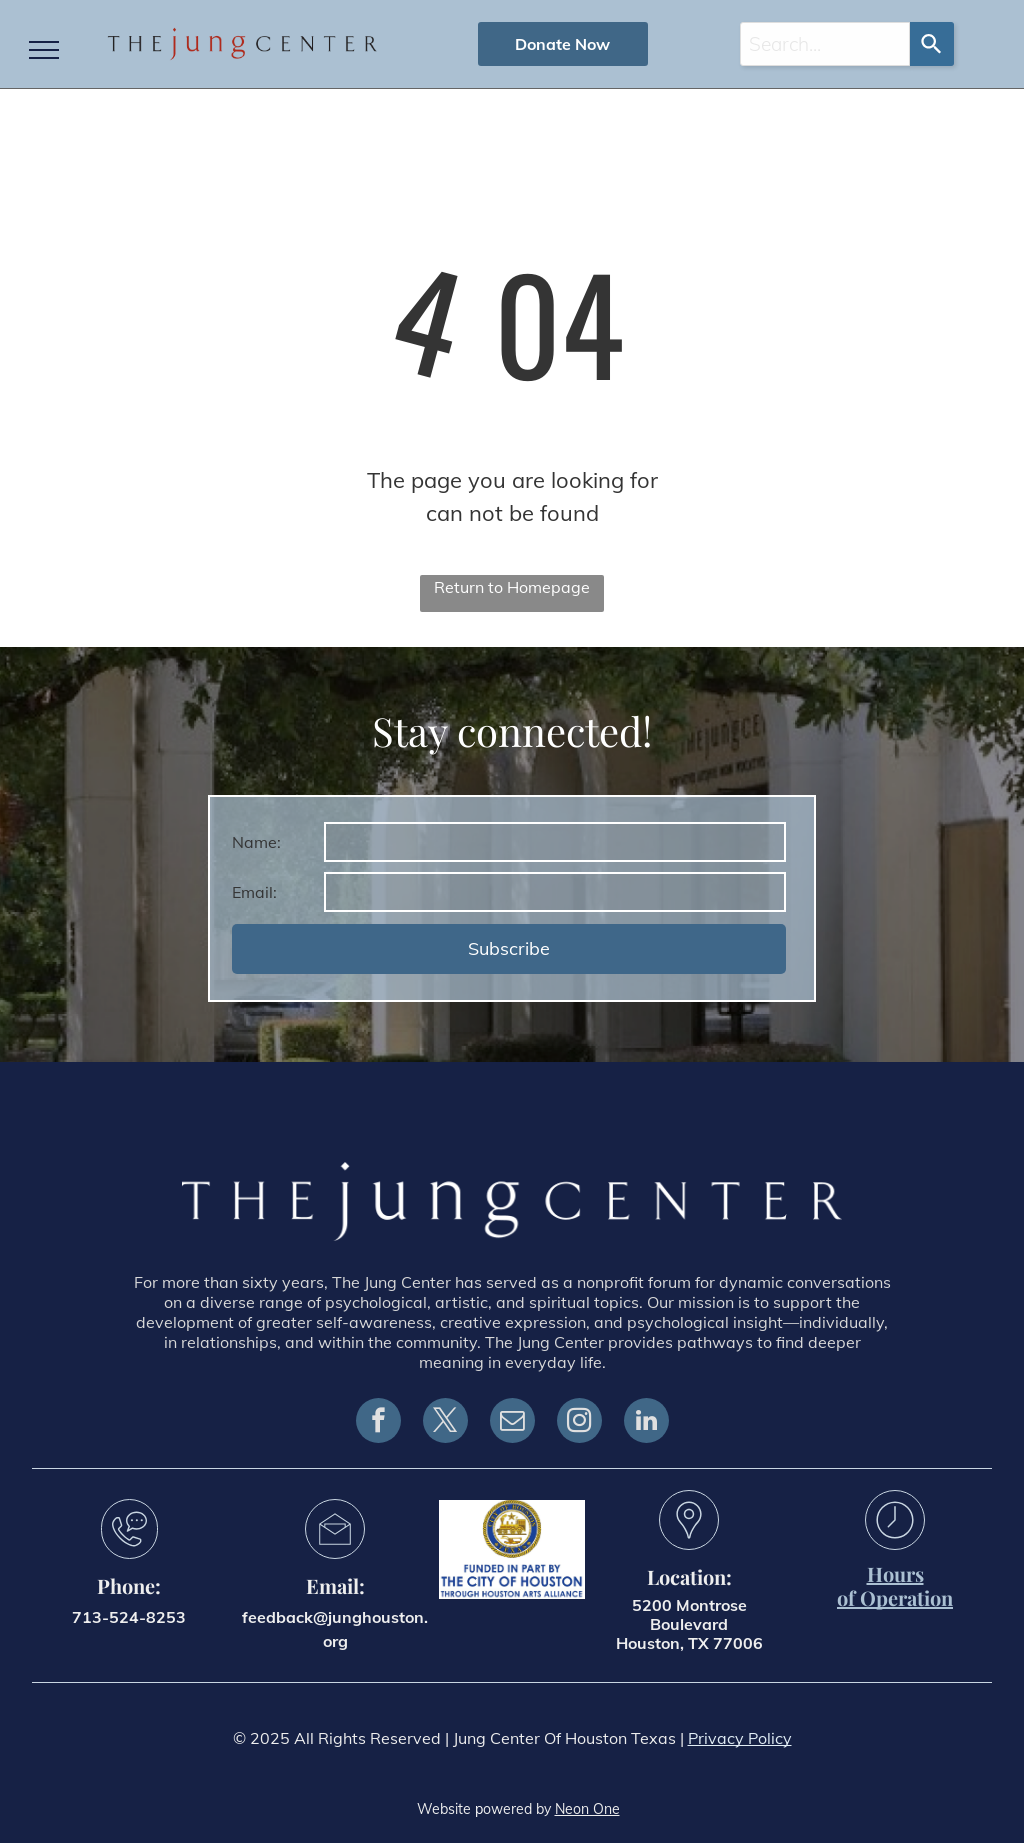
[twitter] (445, 1423)
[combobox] (825, 44)
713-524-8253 (129, 1617)
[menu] (44, 50)
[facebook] (378, 1423)
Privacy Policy (740, 1738)
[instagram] (579, 1423)
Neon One (587, 1809)
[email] (512, 1423)
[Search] (932, 44)
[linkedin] (646, 1423)
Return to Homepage (512, 587)
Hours (895, 1573)
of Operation (895, 1597)
